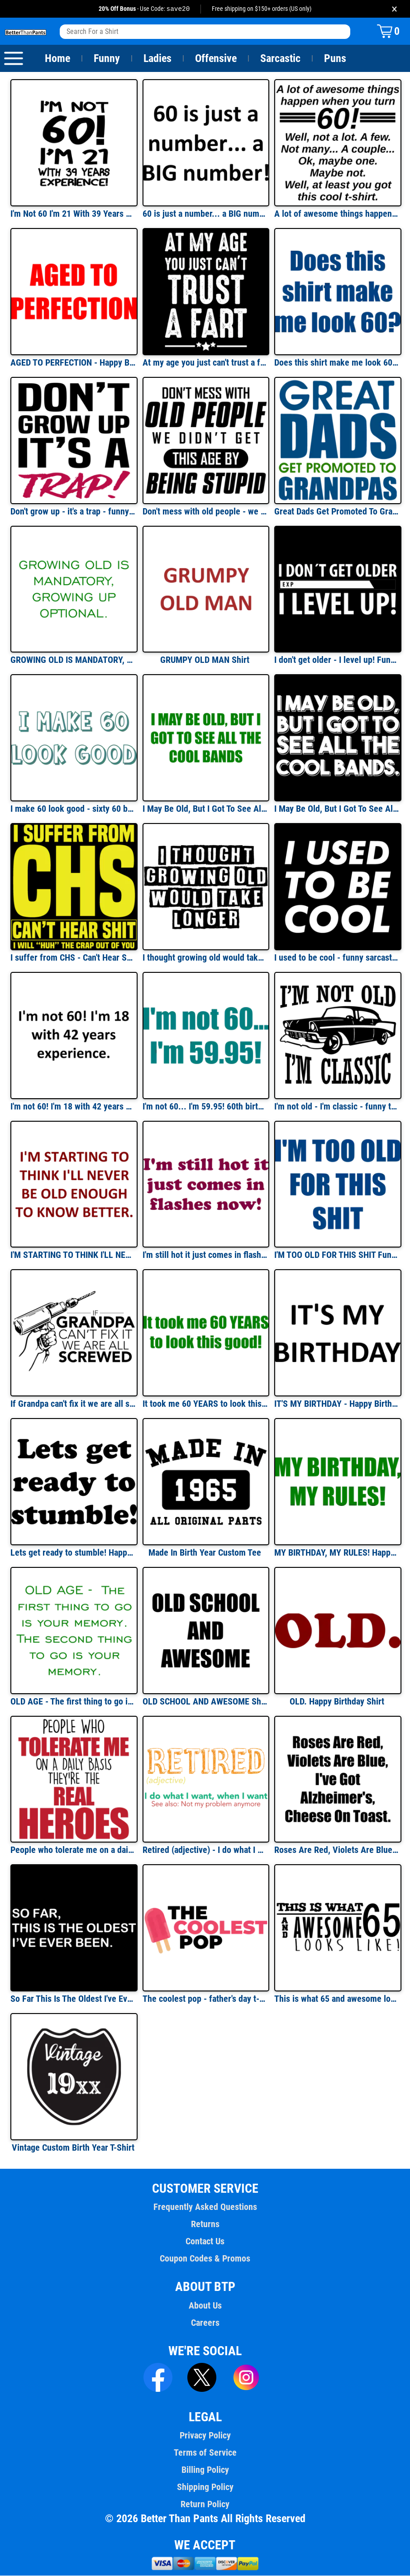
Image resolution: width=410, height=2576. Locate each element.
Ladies (157, 58)
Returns (205, 2224)
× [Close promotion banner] (394, 8)
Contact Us (204, 2241)
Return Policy (205, 2504)
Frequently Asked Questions (205, 2207)
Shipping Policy (205, 2487)
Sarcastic (280, 58)
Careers (205, 2323)
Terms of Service (205, 2452)
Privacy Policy (204, 2435)
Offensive (216, 58)
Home (57, 58)
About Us (205, 2305)
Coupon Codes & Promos (205, 2258)
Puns (335, 58)
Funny (106, 58)
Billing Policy (205, 2470)
